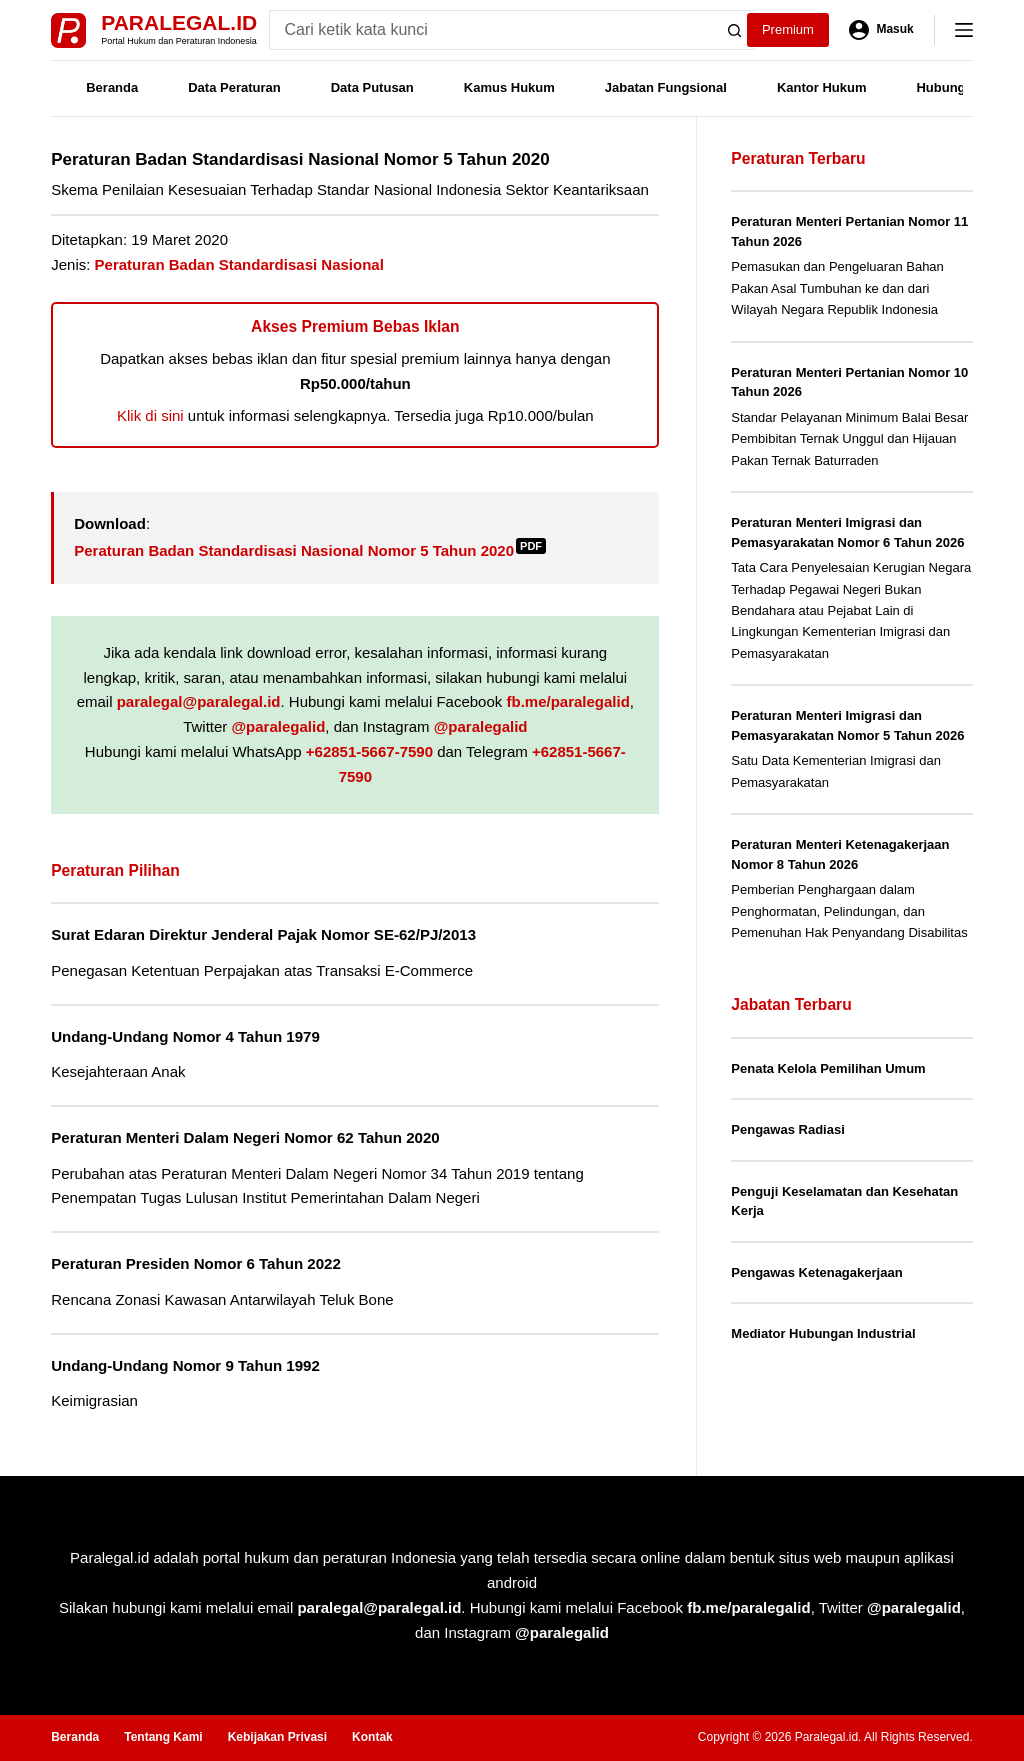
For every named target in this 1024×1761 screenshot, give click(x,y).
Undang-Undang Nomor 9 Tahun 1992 (185, 1365)
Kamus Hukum (509, 87)
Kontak (372, 1737)
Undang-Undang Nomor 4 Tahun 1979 (185, 1036)
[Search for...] (492, 30)
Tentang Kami (163, 1737)
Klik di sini (150, 415)
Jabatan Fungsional (666, 87)
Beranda (112, 87)
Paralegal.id (179, 22)
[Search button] (735, 30)
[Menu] (964, 30)
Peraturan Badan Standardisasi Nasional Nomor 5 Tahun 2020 (310, 550)
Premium (788, 29)
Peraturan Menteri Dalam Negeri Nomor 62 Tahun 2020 (245, 1137)
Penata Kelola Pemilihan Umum (828, 1068)
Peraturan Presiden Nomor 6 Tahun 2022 (196, 1263)
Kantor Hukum (822, 87)
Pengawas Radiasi (787, 1129)
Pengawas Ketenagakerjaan (816, 1272)
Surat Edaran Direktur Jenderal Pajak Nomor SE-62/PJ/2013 (263, 934)
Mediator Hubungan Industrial (823, 1333)
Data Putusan (372, 87)
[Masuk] (881, 30)
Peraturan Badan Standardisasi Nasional (239, 264)
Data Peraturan (234, 87)
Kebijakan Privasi (277, 1737)
